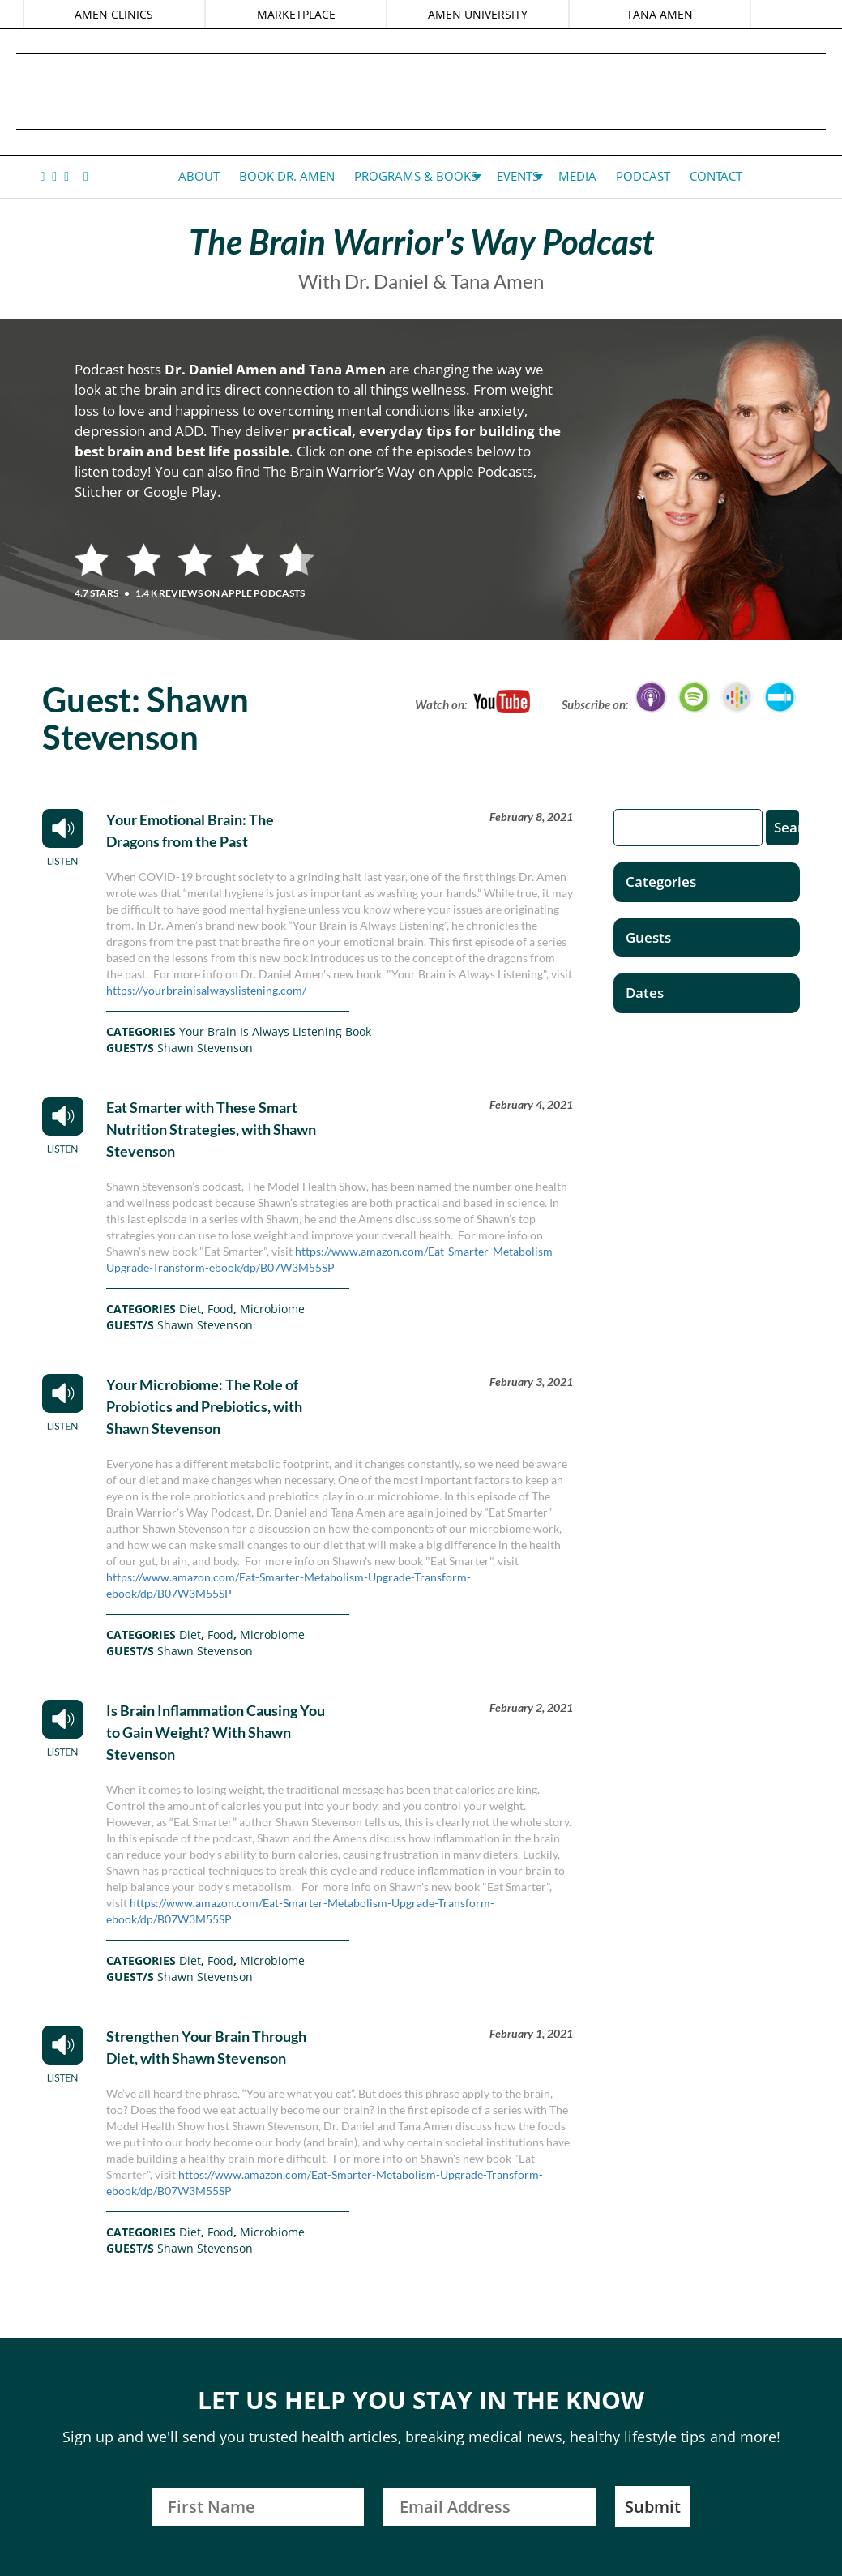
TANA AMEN (659, 14)
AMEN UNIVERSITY (478, 14)
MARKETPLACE (296, 14)
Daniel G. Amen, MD (421, 91)
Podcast (643, 176)
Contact (716, 176)
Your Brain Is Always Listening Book (275, 1031)
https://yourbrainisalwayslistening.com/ (206, 990)
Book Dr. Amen (287, 176)
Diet (190, 1308)
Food (220, 1308)
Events (518, 176)
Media (577, 176)
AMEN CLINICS (114, 14)
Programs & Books (415, 176)
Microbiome (272, 1308)
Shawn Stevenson (205, 1047)
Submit (653, 2507)
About (199, 176)
